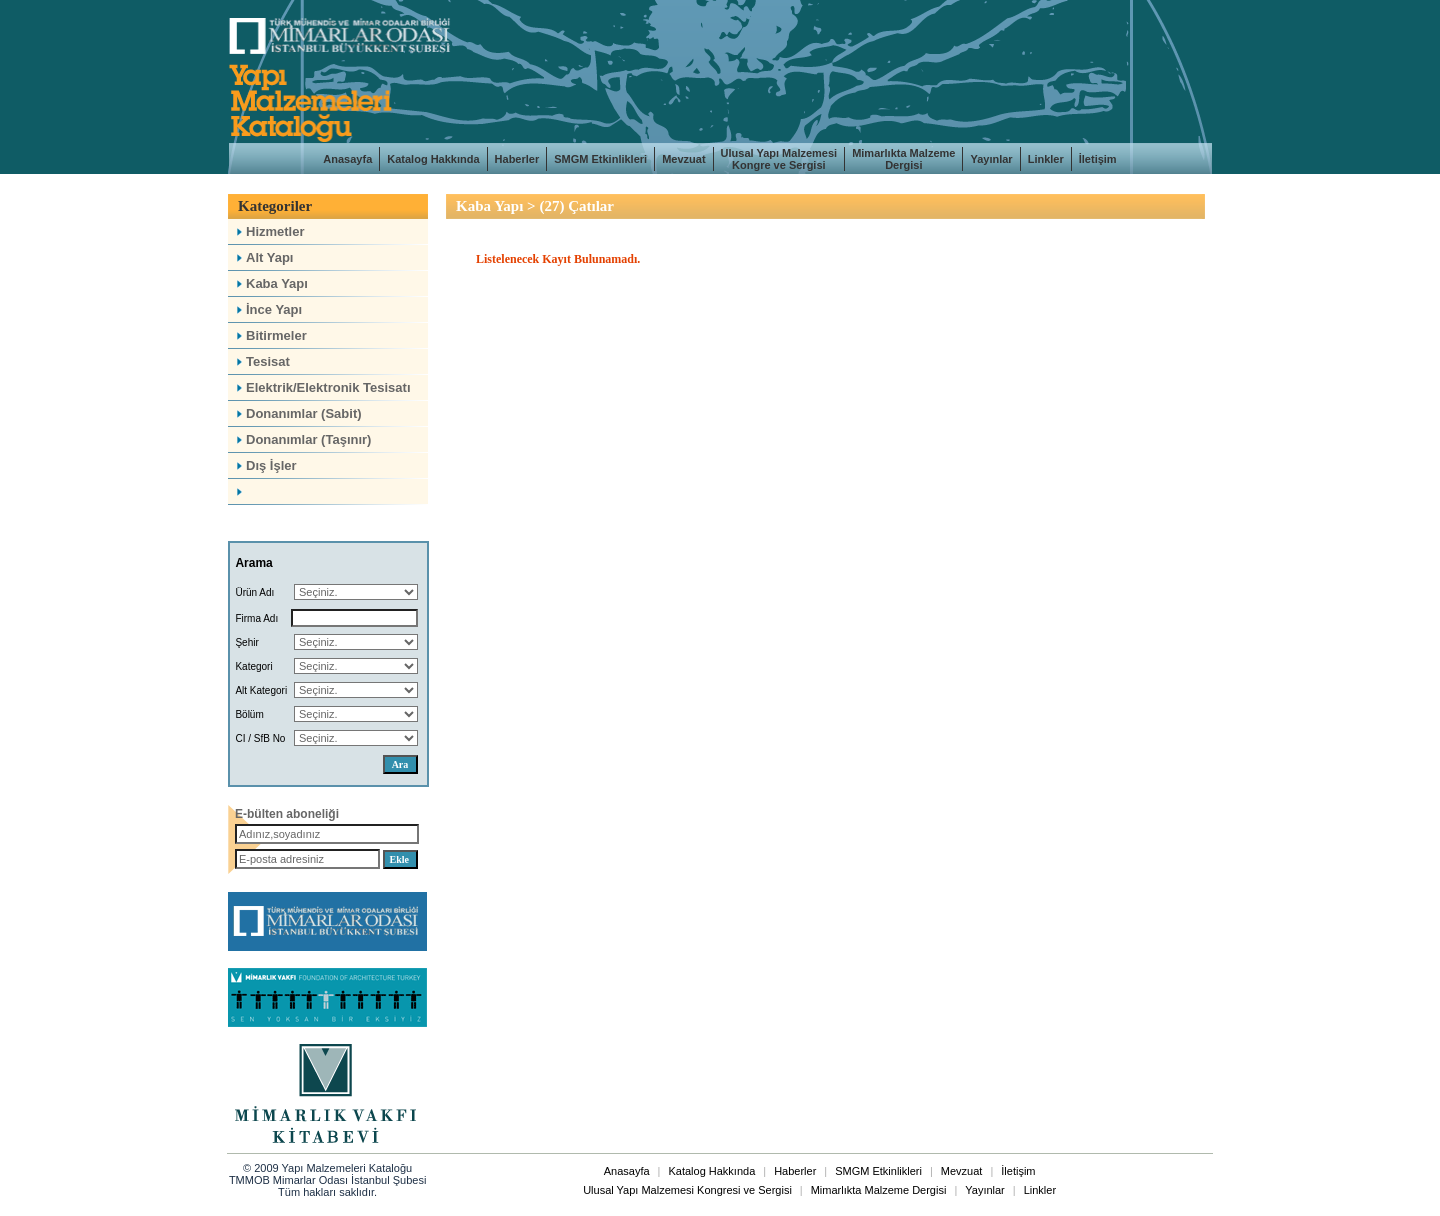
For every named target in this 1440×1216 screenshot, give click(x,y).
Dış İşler (265, 465)
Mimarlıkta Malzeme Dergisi (903, 159)
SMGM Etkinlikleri (600, 159)
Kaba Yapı (270, 283)
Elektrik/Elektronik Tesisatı (322, 387)
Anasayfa (347, 159)
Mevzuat (683, 159)
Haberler (517, 159)
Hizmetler (269, 231)
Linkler (1046, 159)
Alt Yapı (263, 257)
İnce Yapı (267, 309)
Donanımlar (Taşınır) (302, 439)
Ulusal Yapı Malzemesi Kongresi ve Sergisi (687, 1190)
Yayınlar (991, 159)
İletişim (1098, 159)
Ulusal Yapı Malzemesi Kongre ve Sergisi (779, 159)
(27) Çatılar (576, 206)
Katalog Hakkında (433, 159)
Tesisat (261, 361)
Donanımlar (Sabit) (297, 413)
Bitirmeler (270, 335)
